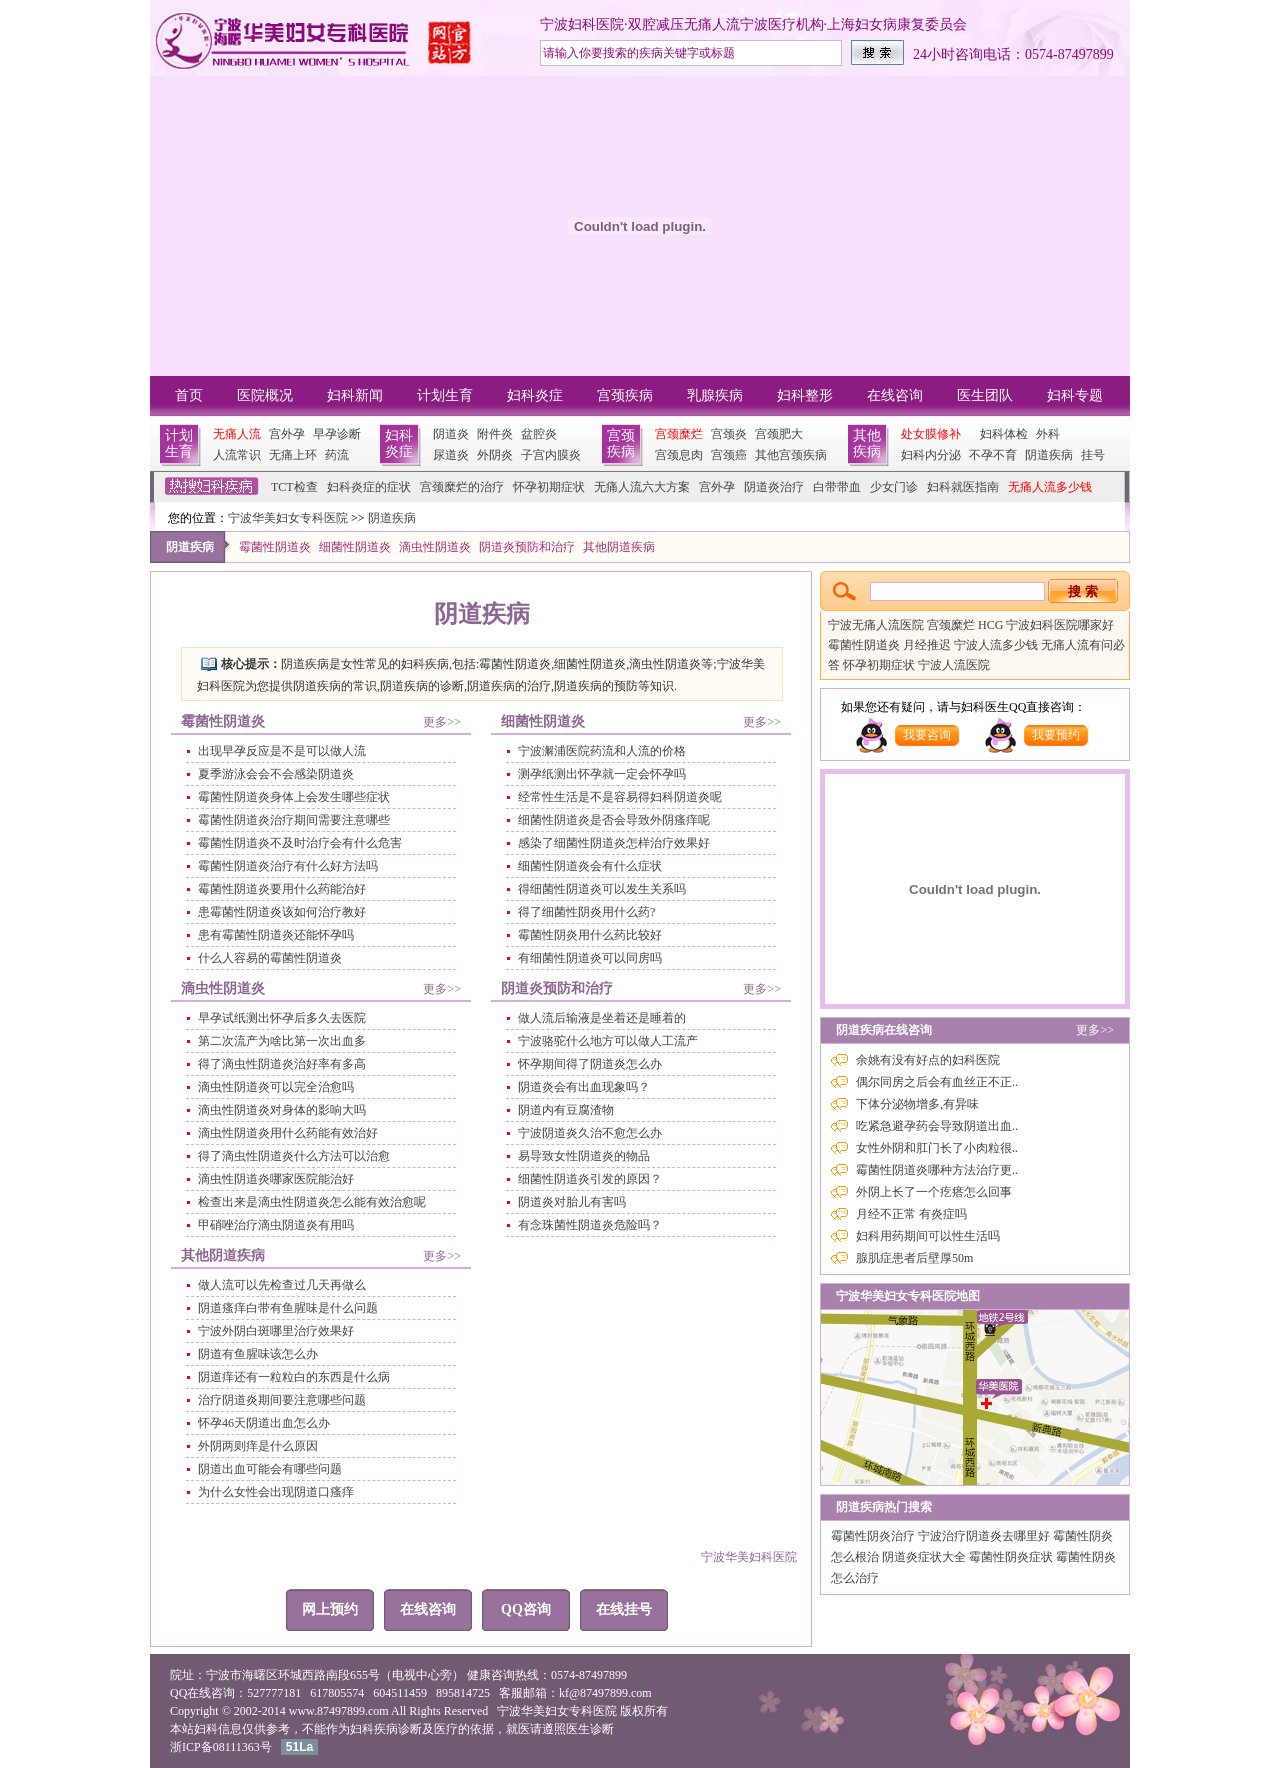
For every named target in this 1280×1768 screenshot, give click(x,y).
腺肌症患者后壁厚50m (914, 1258)
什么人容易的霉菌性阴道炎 (270, 958)
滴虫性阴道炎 (435, 547)
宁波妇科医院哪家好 (1060, 625)
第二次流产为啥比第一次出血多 (282, 1041)
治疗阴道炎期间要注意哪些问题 (282, 1400)
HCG (992, 625)
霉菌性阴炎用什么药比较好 (590, 935)
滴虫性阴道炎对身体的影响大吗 (282, 1110)
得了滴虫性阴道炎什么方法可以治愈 (294, 1156)
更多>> (442, 722)
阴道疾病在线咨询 (884, 1030)
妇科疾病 (374, 1729)
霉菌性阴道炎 (275, 547)
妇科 (206, 1729)
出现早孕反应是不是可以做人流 (282, 751)
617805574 (337, 1693)
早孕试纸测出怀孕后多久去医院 (282, 1018)
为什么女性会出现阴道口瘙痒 (276, 1492)
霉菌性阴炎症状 (1012, 1557)
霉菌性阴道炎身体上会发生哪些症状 (294, 797)
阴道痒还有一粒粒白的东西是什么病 (294, 1377)
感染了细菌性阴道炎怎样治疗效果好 (614, 843)
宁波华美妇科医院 (749, 1557)
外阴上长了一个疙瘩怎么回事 (934, 1192)
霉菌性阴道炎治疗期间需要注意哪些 (294, 820)
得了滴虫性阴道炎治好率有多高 (282, 1064)
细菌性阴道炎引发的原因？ (590, 1179)
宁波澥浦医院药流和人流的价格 (602, 751)
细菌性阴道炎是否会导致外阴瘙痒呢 (614, 820)
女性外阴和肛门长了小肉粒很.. (937, 1148)
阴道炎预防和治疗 (527, 547)
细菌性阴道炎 (355, 547)
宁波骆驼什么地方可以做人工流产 (608, 1041)
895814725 (463, 1693)
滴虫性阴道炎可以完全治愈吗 (276, 1087)
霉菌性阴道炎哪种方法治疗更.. (937, 1170)
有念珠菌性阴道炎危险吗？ (590, 1225)
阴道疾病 (392, 518)
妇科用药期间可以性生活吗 (928, 1236)
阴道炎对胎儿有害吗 (572, 1202)
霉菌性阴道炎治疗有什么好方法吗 (288, 866)
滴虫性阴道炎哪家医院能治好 (276, 1179)
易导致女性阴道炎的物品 (584, 1156)
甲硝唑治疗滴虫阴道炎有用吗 (276, 1225)
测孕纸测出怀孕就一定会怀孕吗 (602, 774)
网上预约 (330, 1609)
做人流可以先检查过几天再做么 (282, 1285)
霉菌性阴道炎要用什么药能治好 (282, 889)
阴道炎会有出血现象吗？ (584, 1087)
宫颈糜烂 (952, 625)
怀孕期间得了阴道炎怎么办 (590, 1064)
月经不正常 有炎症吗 (911, 1214)
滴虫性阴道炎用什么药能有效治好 (288, 1133)
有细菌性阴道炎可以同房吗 (590, 958)
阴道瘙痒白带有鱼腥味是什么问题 (288, 1308)
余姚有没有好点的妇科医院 (928, 1060)
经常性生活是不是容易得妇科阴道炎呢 (620, 797)
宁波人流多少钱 (997, 645)
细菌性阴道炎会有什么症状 (590, 866)
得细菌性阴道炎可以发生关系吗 (602, 889)
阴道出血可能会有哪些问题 (270, 1469)
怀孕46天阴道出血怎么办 (264, 1423)
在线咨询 (428, 1609)
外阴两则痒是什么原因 (258, 1446)
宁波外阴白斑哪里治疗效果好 (276, 1331)
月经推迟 (928, 645)
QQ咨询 (526, 1609)
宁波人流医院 (954, 665)
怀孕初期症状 (880, 665)
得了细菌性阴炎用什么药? (586, 912)
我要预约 (1056, 735)
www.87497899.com (339, 1711)
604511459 (400, 1693)
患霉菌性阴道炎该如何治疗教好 (282, 912)
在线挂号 (624, 1609)
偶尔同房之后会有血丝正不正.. (937, 1082)
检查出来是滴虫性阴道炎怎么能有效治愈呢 (312, 1202)
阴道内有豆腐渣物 (566, 1110)
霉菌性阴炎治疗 (874, 1536)
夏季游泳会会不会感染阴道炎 (276, 774)
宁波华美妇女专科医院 (288, 518)
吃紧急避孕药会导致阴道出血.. (937, 1126)
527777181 (274, 1693)
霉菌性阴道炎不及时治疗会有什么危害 (300, 843)
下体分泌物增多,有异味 (917, 1104)
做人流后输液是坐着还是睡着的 (602, 1018)
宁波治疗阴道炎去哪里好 (985, 1536)
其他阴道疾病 (619, 547)
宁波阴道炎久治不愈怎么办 (590, 1133)
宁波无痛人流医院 (877, 625)
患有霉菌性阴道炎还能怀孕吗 (276, 935)
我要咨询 (927, 735)
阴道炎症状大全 (925, 1557)
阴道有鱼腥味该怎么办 (258, 1354)
